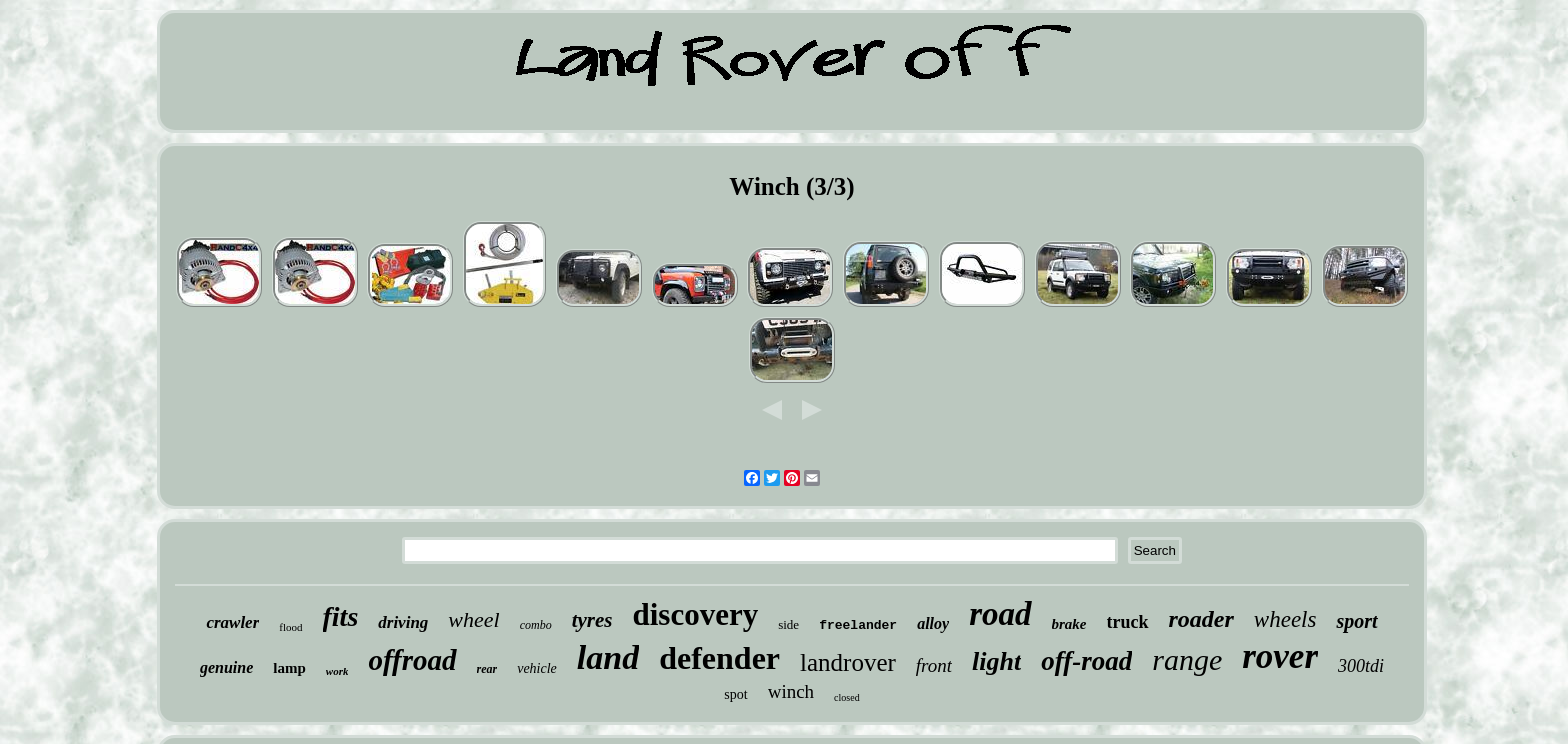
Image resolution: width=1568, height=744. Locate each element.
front (934, 665)
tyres (592, 620)
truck (1128, 622)
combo (536, 625)
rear (487, 669)
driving (403, 622)
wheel (473, 619)
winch (791, 691)
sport (1356, 621)
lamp (289, 668)
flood (290, 627)
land (608, 657)
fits (341, 616)
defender (719, 658)
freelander (858, 625)
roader (1201, 619)
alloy (933, 623)
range (1187, 659)
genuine (226, 667)
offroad (412, 660)
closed (847, 697)
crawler (232, 622)
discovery (696, 614)
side (788, 624)
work (337, 671)
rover (1280, 656)
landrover (848, 662)
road (1000, 614)
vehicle (537, 668)
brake (1069, 624)
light (996, 661)
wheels (1285, 619)
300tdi (1361, 666)
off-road (1086, 661)
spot (735, 694)
